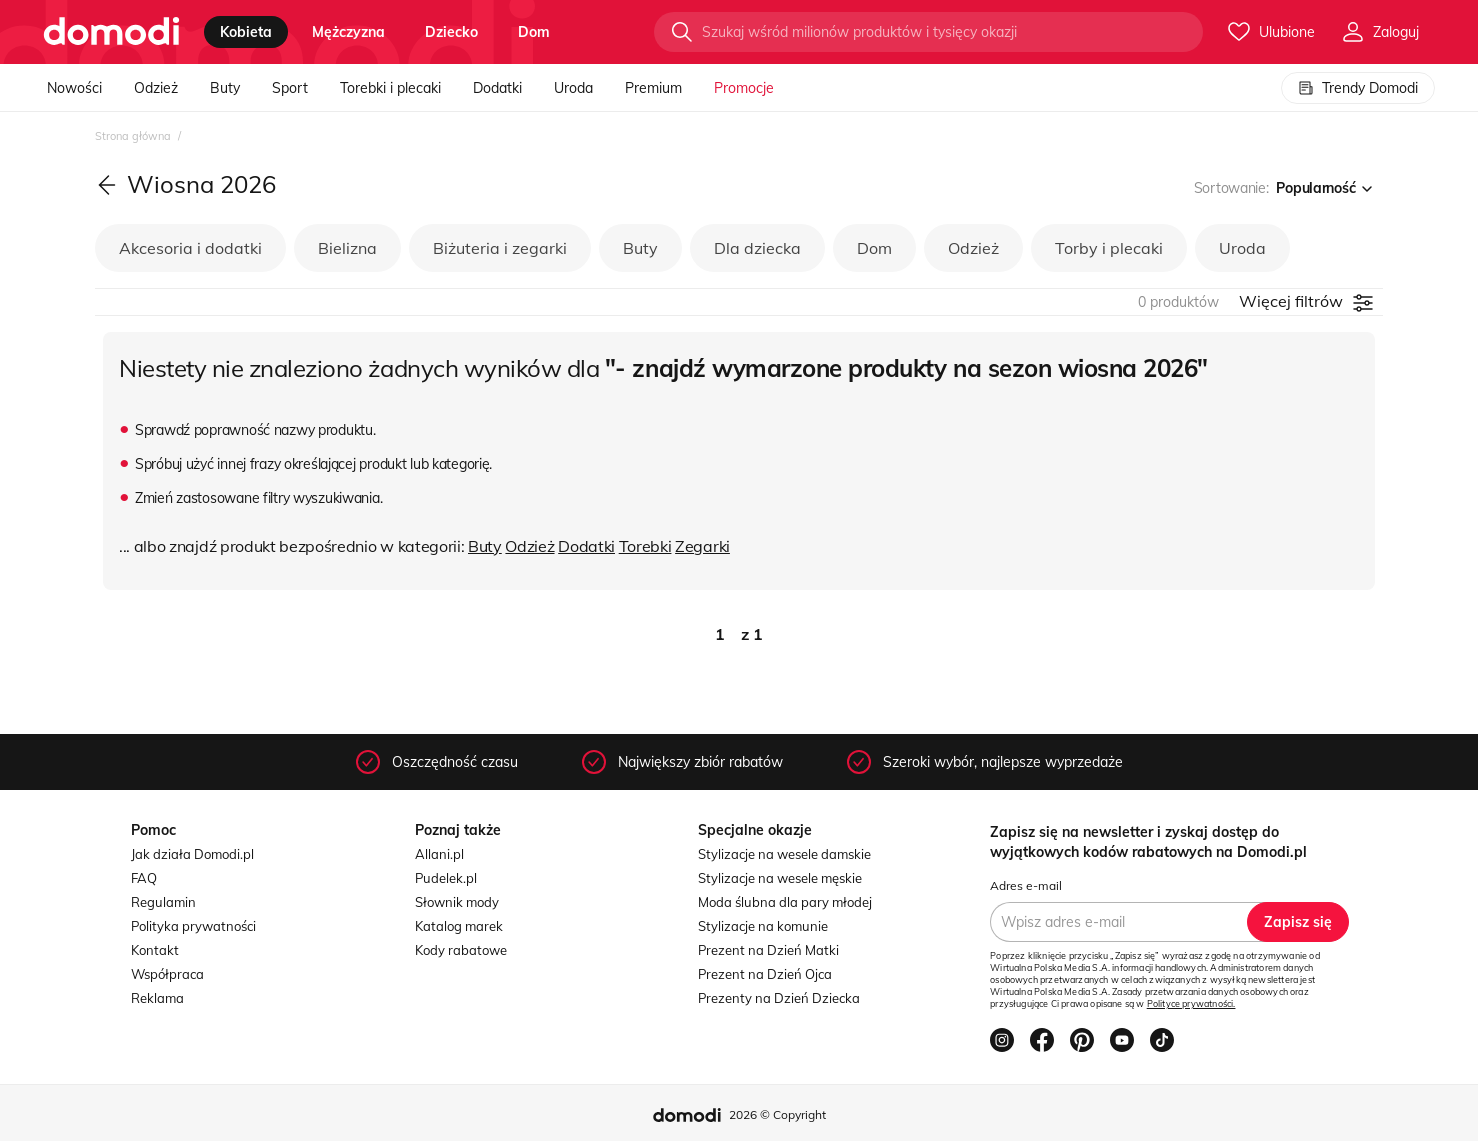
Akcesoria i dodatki (190, 248)
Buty (225, 88)
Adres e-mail (1026, 885)
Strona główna (134, 136)
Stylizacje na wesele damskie (784, 854)
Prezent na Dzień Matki (768, 950)
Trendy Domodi (1358, 88)
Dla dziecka (757, 248)
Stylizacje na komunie (763, 926)
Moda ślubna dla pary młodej (785, 902)
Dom (874, 248)
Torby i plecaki (1109, 248)
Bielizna (347, 248)
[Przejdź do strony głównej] (111, 32)
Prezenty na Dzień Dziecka (779, 998)
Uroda (573, 88)
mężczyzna (348, 32)
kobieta (246, 32)
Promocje (744, 88)
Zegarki (702, 546)
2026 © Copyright (777, 1114)
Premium (653, 88)
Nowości (74, 88)
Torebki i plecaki (390, 88)
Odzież (156, 88)
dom (534, 32)
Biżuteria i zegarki (500, 248)
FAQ (144, 878)
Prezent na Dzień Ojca (765, 974)
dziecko (451, 32)
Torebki (645, 546)
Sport (290, 88)
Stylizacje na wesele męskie (780, 878)
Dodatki (497, 88)
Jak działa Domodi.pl (192, 854)
